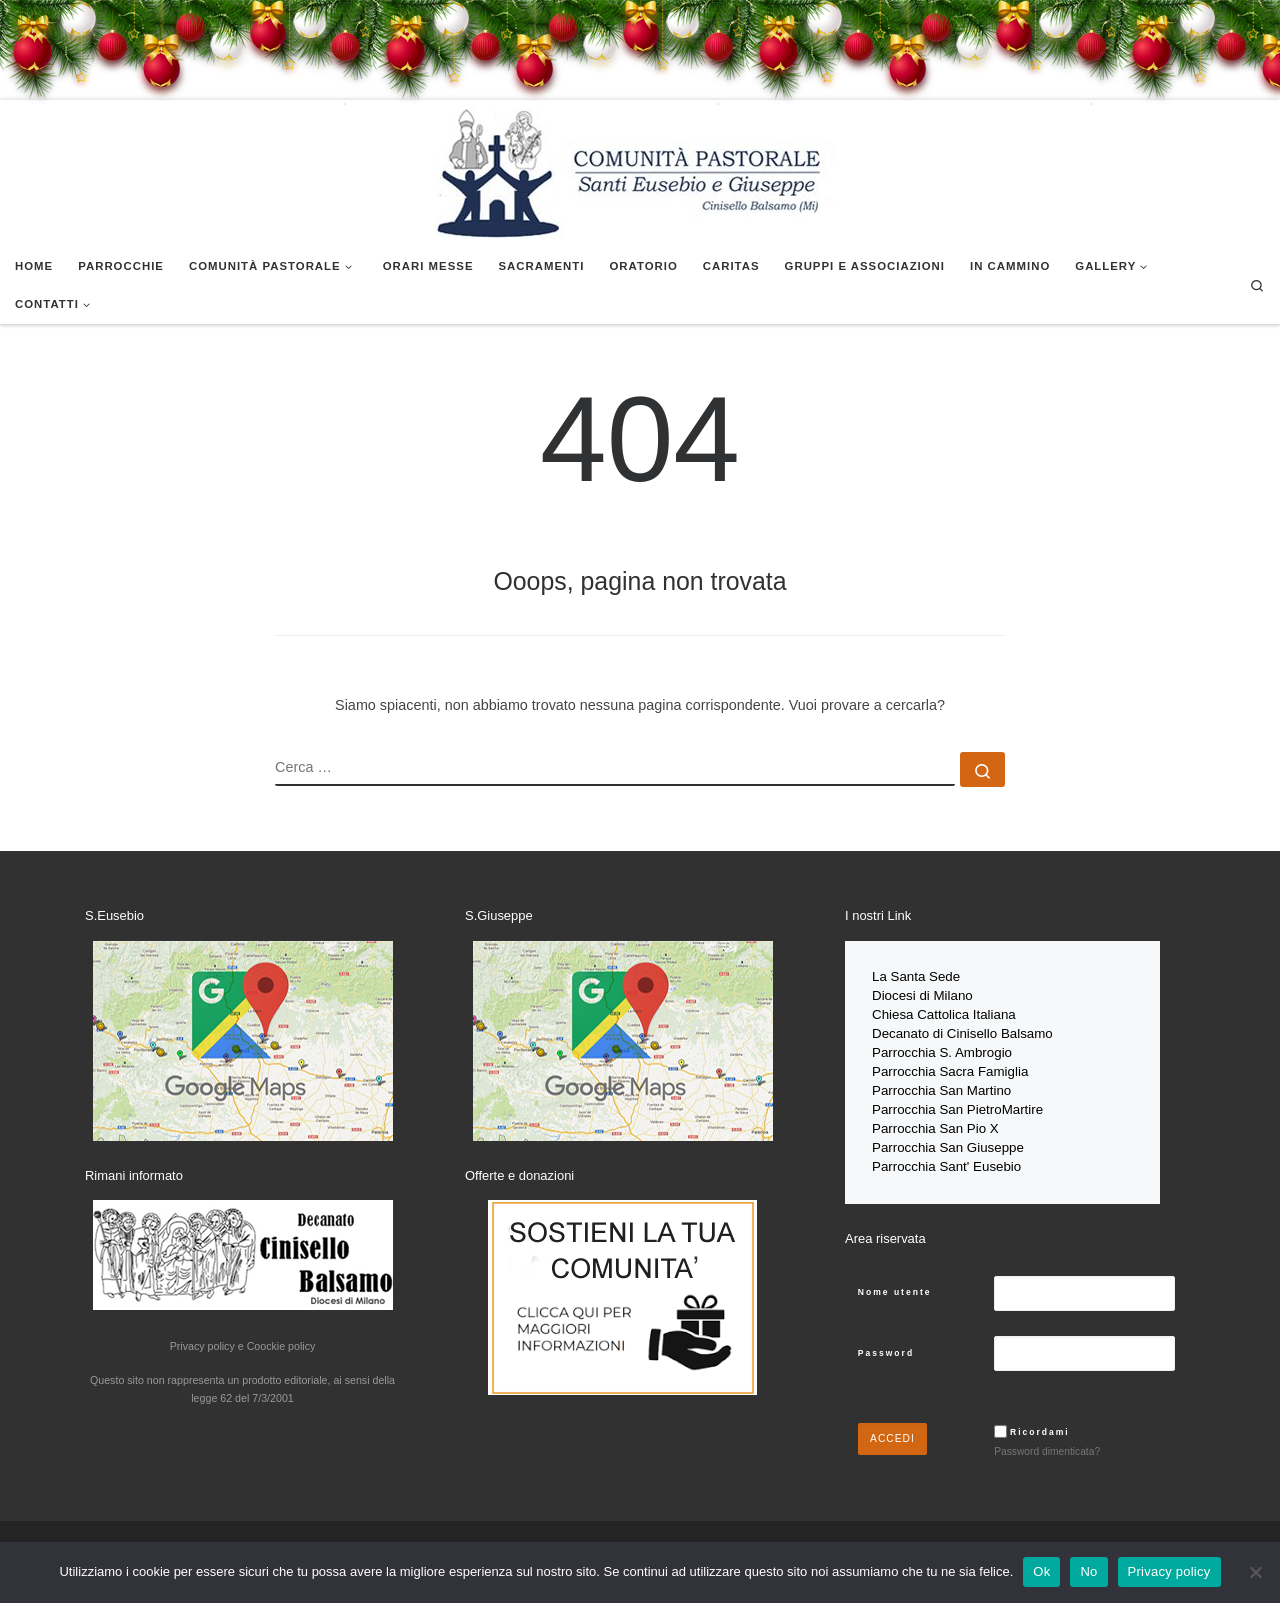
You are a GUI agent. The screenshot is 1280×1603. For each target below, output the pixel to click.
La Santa (900, 976)
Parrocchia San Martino (941, 1084)
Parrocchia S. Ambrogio (942, 1048)
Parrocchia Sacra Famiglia (950, 1066)
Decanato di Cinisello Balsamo (962, 1030)
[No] (1255, 1572)
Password (886, 1342)
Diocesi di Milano (922, 994)
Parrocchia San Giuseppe (948, 1138)
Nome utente (895, 1281)
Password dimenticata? (1047, 1441)
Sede (946, 976)
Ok (1041, 1571)
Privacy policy (1169, 1571)
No (1088, 1571)
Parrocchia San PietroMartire (957, 1102)
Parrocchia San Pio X (935, 1120)
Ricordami (1040, 1421)
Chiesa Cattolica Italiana (944, 1012)
